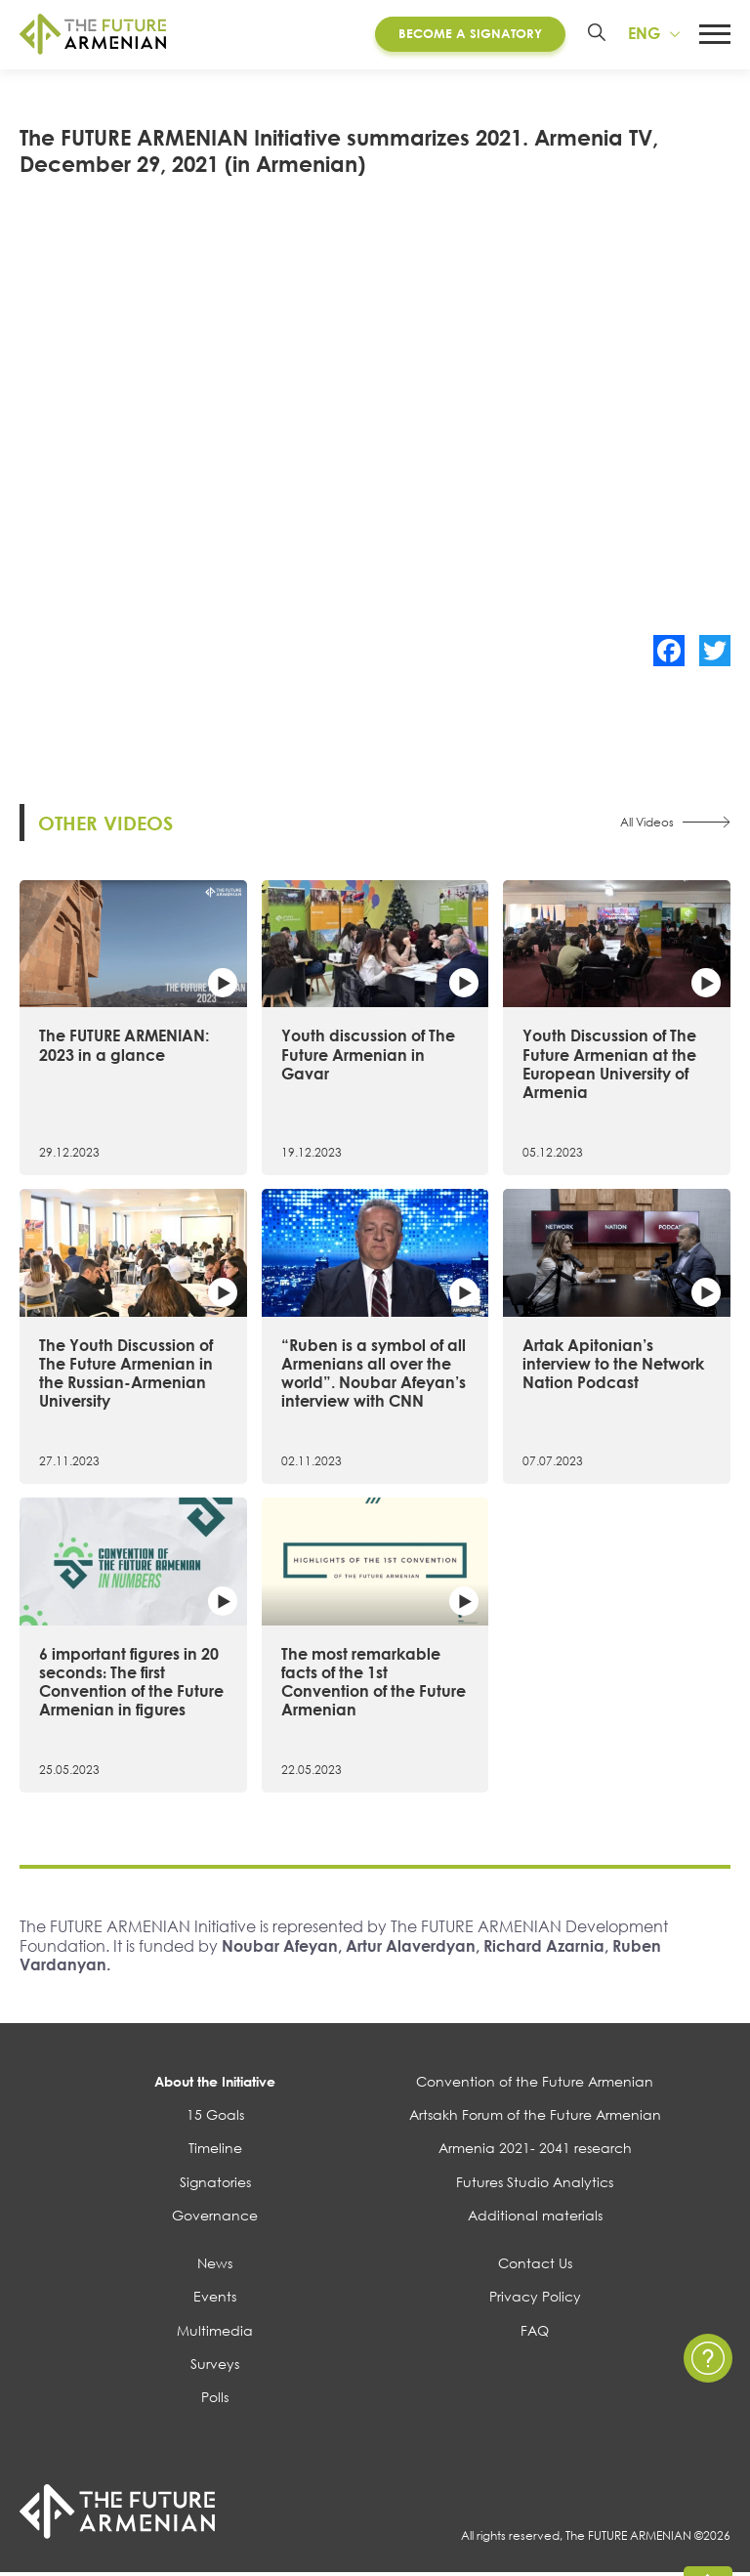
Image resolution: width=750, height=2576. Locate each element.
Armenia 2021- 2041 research (535, 2150)
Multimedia (215, 2332)
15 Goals (215, 2117)
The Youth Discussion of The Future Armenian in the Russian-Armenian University (126, 1375)
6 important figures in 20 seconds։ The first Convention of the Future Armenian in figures (131, 1684)
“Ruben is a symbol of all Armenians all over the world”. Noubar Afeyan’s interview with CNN (373, 1375)
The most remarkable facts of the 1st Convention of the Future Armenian (373, 1684)
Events (214, 2299)
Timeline (215, 2150)
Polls (215, 2399)
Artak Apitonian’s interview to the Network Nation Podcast (613, 1365)
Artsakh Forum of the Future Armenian (535, 2117)
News (214, 2266)
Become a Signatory (470, 33)
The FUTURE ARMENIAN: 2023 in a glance (124, 1048)
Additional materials (535, 2218)
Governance (215, 2218)
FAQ (535, 2332)
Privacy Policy (535, 2299)
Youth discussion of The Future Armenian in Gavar (368, 1057)
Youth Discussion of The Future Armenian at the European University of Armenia (609, 1067)
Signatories (215, 2183)
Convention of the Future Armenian (534, 2084)
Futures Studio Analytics (534, 2183)
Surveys (214, 2366)
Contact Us (535, 2266)
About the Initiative (214, 2084)
